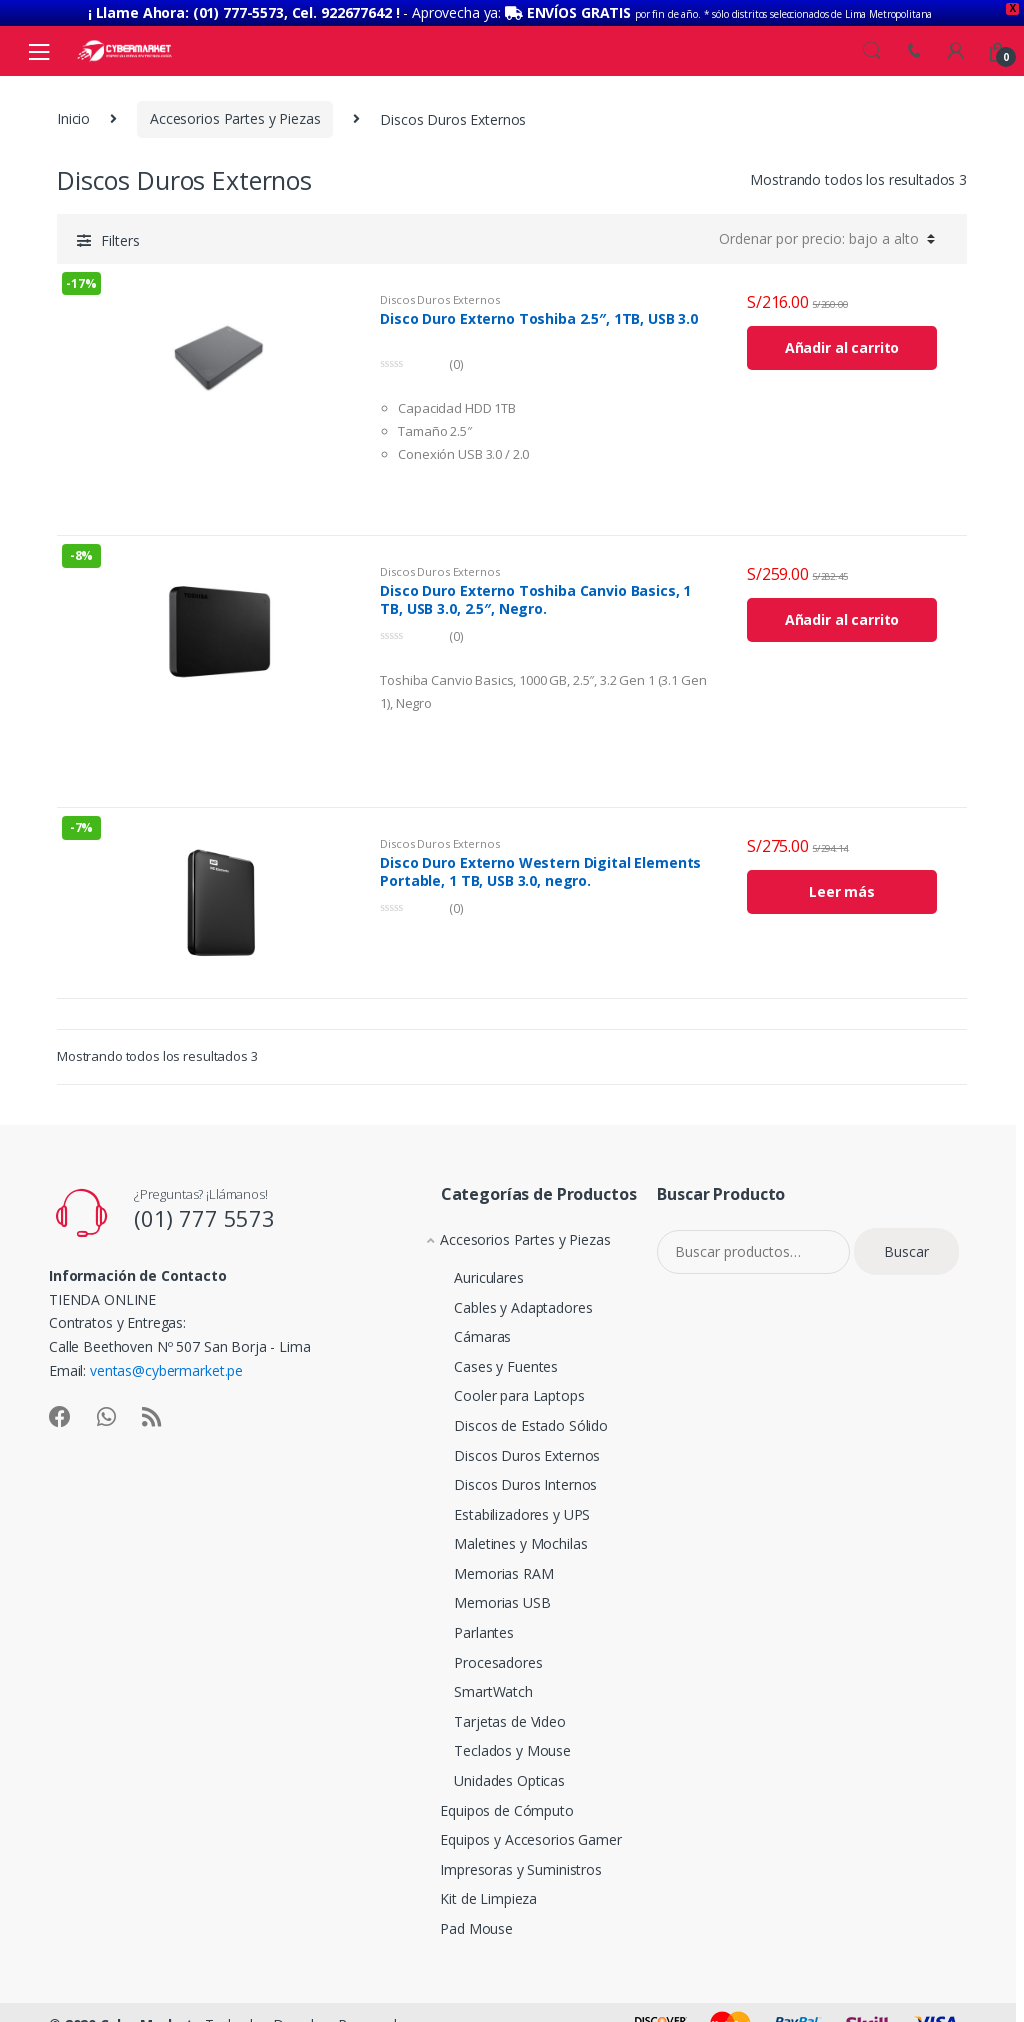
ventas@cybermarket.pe (166, 1360)
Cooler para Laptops (497, 1385)
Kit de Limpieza (473, 1888)
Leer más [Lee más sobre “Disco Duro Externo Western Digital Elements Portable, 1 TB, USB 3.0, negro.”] (842, 881)
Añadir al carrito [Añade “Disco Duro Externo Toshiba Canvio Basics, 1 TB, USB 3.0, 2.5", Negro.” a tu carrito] (842, 609)
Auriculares (466, 1267)
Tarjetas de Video (488, 1710)
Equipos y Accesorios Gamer (515, 1829)
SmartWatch (471, 1681)
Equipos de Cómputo (491, 1799)
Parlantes (462, 1622)
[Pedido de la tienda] (827, 228)
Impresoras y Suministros (506, 1858)
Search (872, 40)
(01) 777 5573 (204, 1208)
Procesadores (476, 1651)
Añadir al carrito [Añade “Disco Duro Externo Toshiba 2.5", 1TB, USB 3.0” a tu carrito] (842, 337)
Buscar (906, 1240)
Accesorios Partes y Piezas (235, 108)
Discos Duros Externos (439, 288)
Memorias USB (480, 1592)
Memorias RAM (481, 1563)
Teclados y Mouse (490, 1740)
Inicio (73, 108)
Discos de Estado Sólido (509, 1415)
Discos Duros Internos (503, 1474)
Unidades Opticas (487, 1770)
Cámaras (460, 1326)
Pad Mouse (461, 1917)
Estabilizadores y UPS (500, 1503)
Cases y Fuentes (484, 1356)
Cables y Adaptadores (501, 1296)
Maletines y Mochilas (498, 1533)
